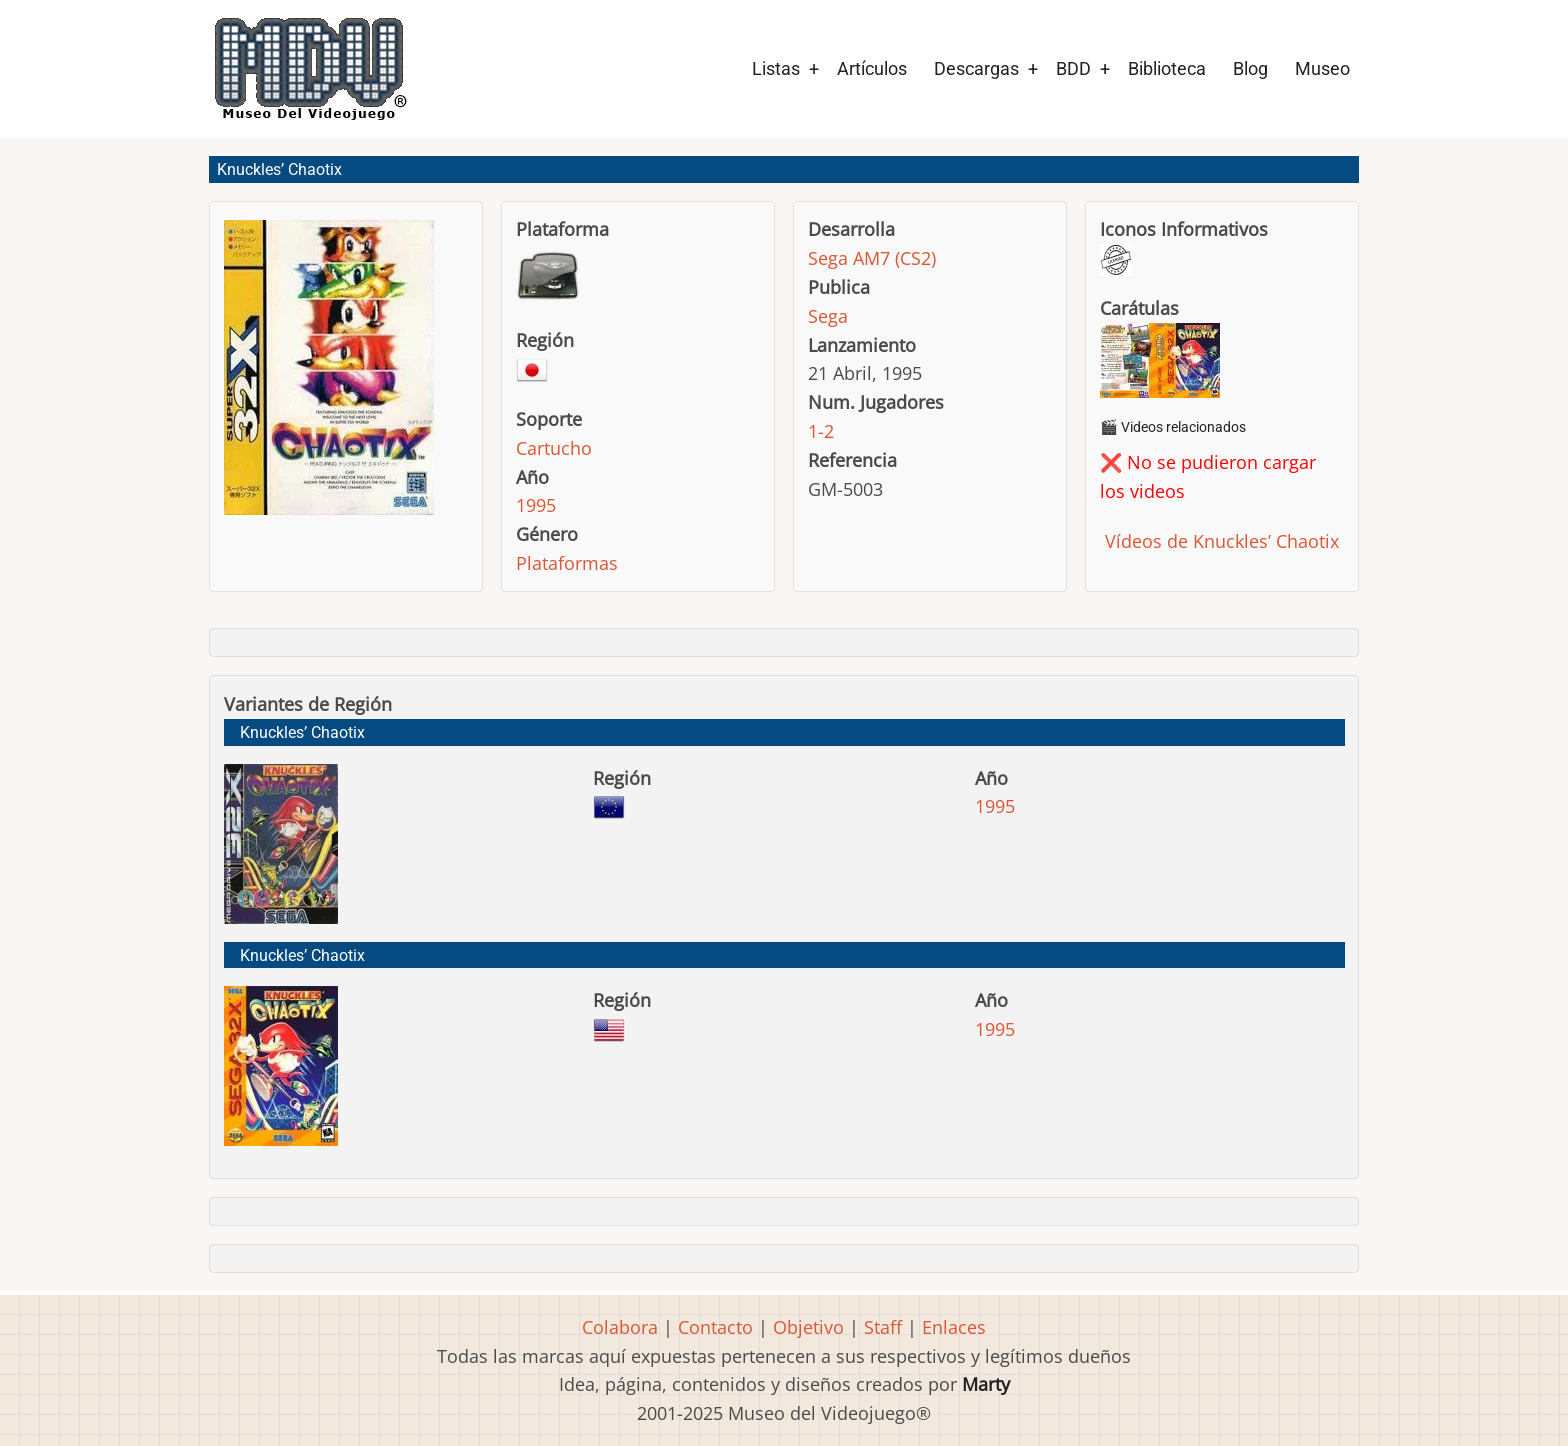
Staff (883, 1327)
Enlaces (954, 1327)
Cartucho (554, 448)
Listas (776, 68)
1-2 (821, 431)
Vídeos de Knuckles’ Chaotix (1219, 541)
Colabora (620, 1327)
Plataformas (567, 563)
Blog (1250, 68)
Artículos (872, 68)
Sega (828, 316)
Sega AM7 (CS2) (872, 258)
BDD (1073, 68)
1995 (536, 505)
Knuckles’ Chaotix (302, 732)
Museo (1322, 68)
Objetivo (808, 1327)
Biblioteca (1167, 68)
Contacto (715, 1327)
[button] (329, 376)
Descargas (976, 68)
